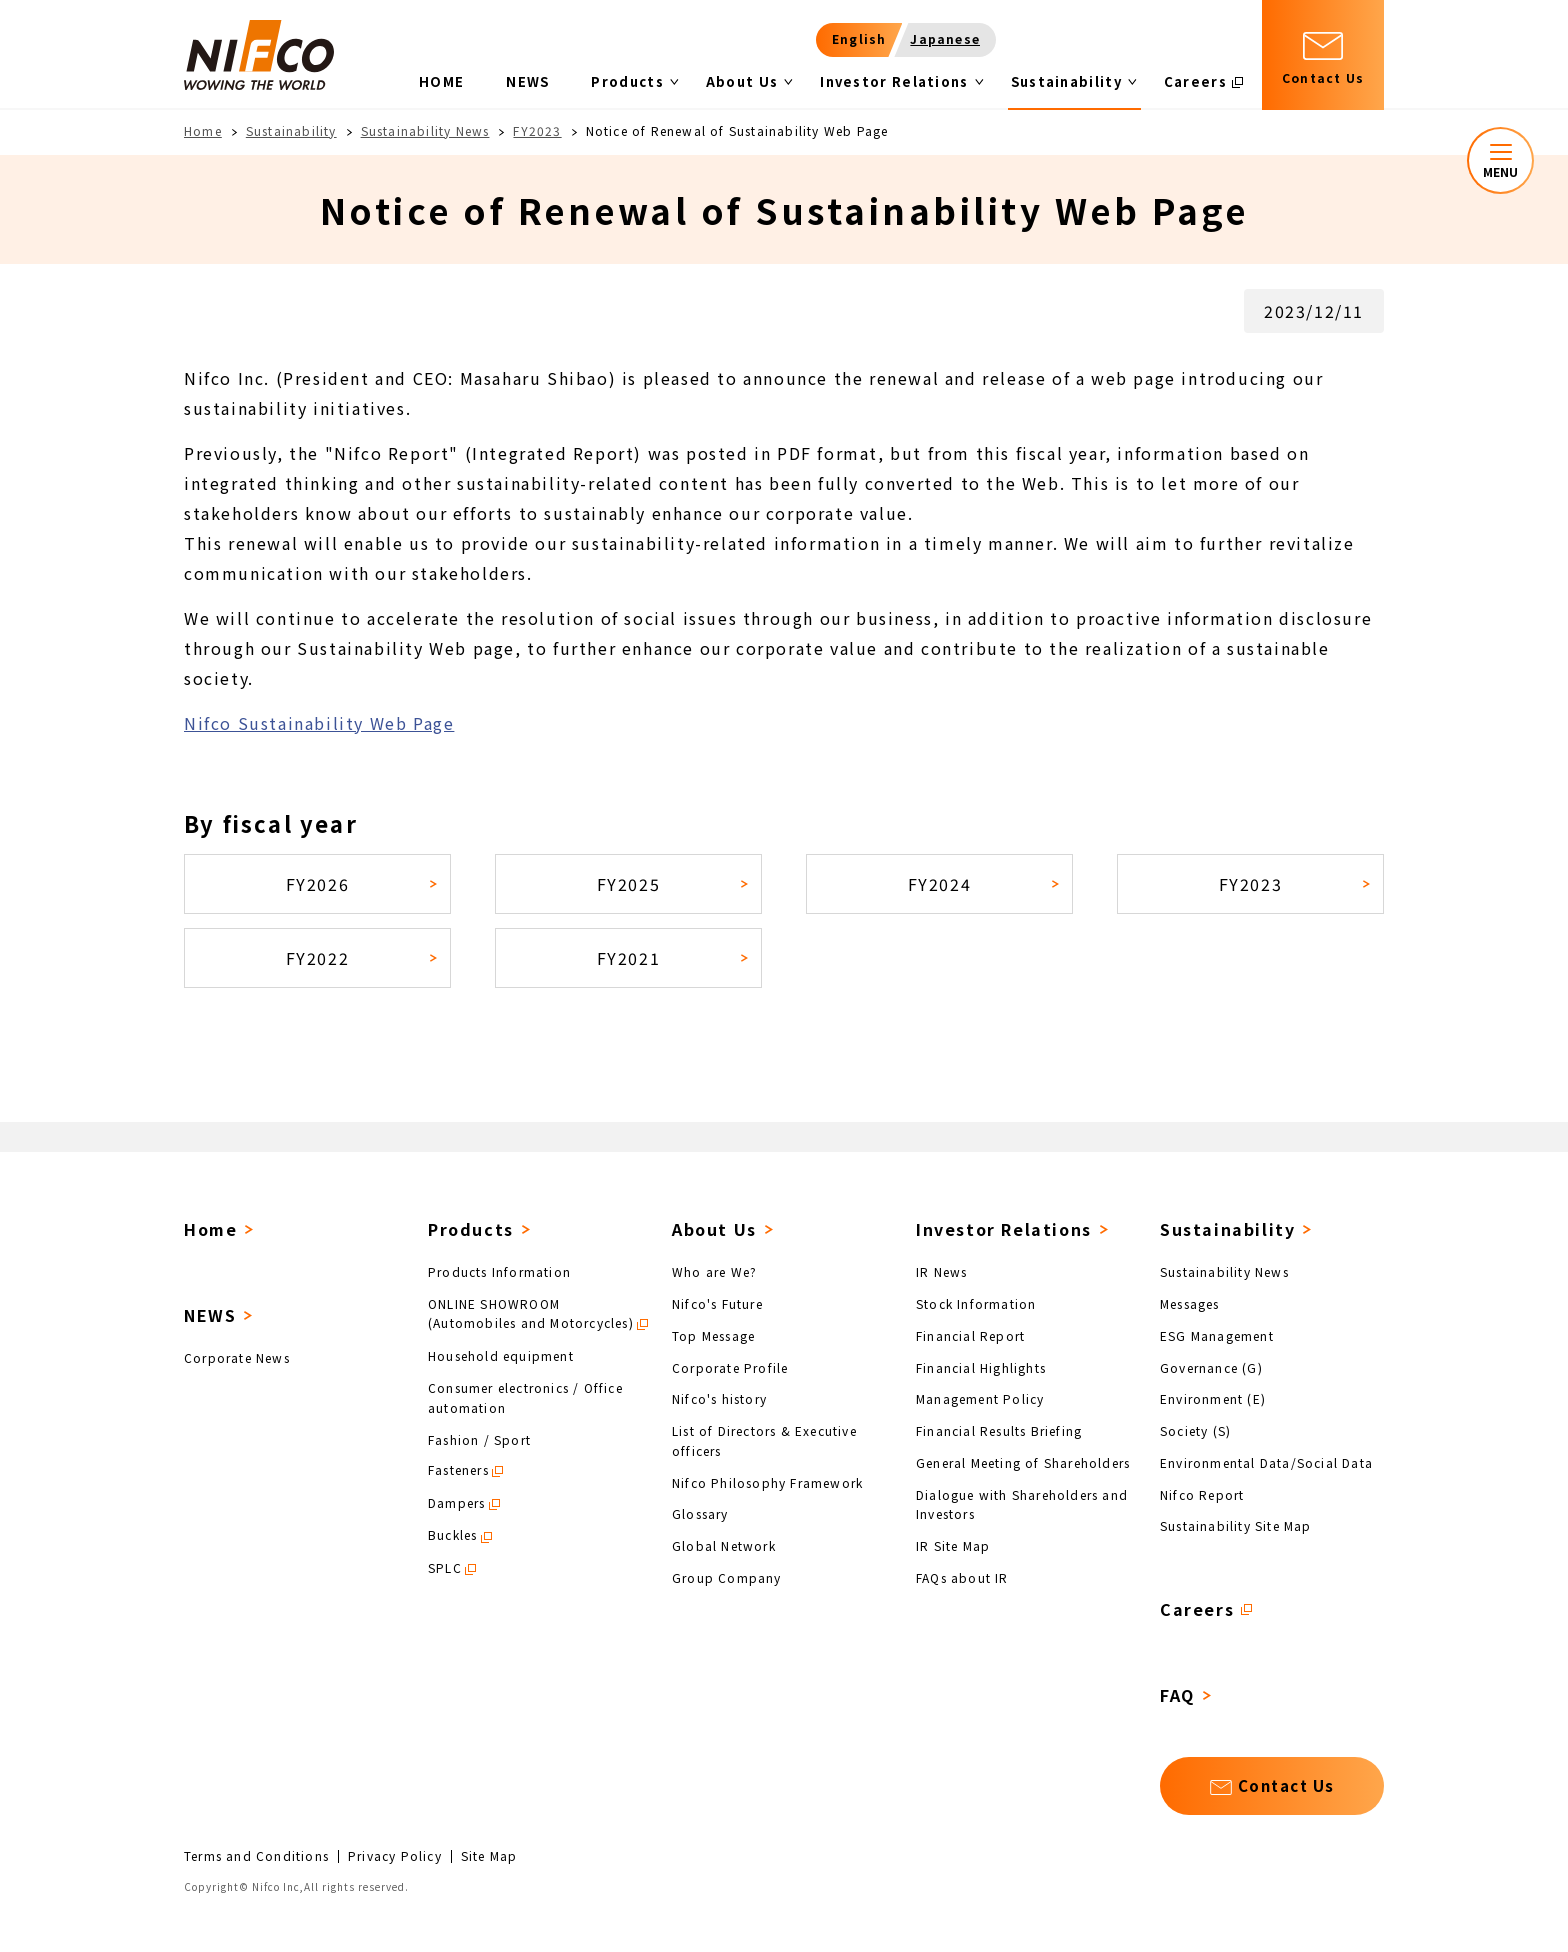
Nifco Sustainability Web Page (319, 723)
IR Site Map (953, 1545)
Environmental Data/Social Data (1266, 1462)
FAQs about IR (962, 1576)
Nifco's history (719, 1398)
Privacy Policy (395, 1856)
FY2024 (940, 884)
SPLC (445, 1567)
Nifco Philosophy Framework (767, 1481)
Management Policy (980, 1398)
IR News (941, 1271)
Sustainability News (425, 130)
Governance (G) (1211, 1366)
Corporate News (237, 1357)
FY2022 (318, 958)
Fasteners (458, 1469)
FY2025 (629, 884)
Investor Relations (1004, 1229)
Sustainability (291, 130)
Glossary (700, 1513)
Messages (1190, 1303)
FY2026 (318, 884)
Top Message (713, 1335)
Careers (1197, 1609)
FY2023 (537, 130)
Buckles (452, 1534)
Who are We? (714, 1271)
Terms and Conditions (256, 1856)
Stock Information (976, 1303)
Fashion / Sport (479, 1438)
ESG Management (1217, 1335)
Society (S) (1195, 1430)
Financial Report (970, 1335)
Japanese (945, 38)
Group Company (727, 1576)
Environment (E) (1213, 1398)
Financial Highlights (981, 1366)
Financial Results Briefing (999, 1430)
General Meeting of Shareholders (1023, 1462)
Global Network (724, 1545)
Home (203, 130)
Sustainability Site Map (1236, 1525)
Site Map (489, 1856)
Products (471, 1229)
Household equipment (501, 1355)
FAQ (1177, 1695)
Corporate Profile (730, 1366)
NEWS (210, 1315)
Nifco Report (1202, 1493)
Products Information (499, 1271)
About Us (714, 1229)
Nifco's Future (717, 1303)
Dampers (456, 1502)
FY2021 (629, 958)
